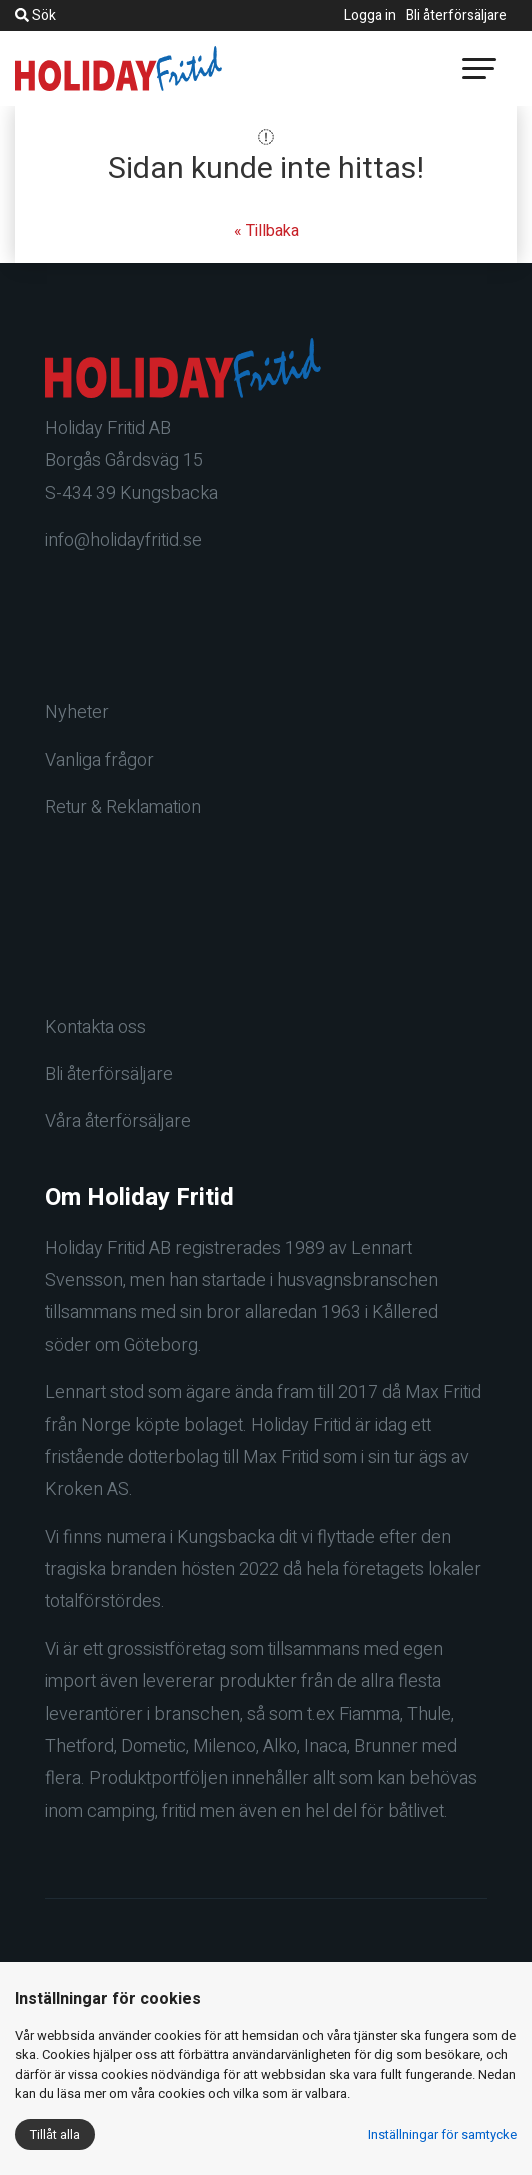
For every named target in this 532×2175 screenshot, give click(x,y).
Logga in (370, 15)
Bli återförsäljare (456, 15)
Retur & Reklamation (123, 807)
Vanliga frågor (99, 760)
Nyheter (77, 712)
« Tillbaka (266, 231)
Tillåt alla (55, 2134)
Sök (35, 15)
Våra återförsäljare (118, 1121)
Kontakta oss (95, 1027)
